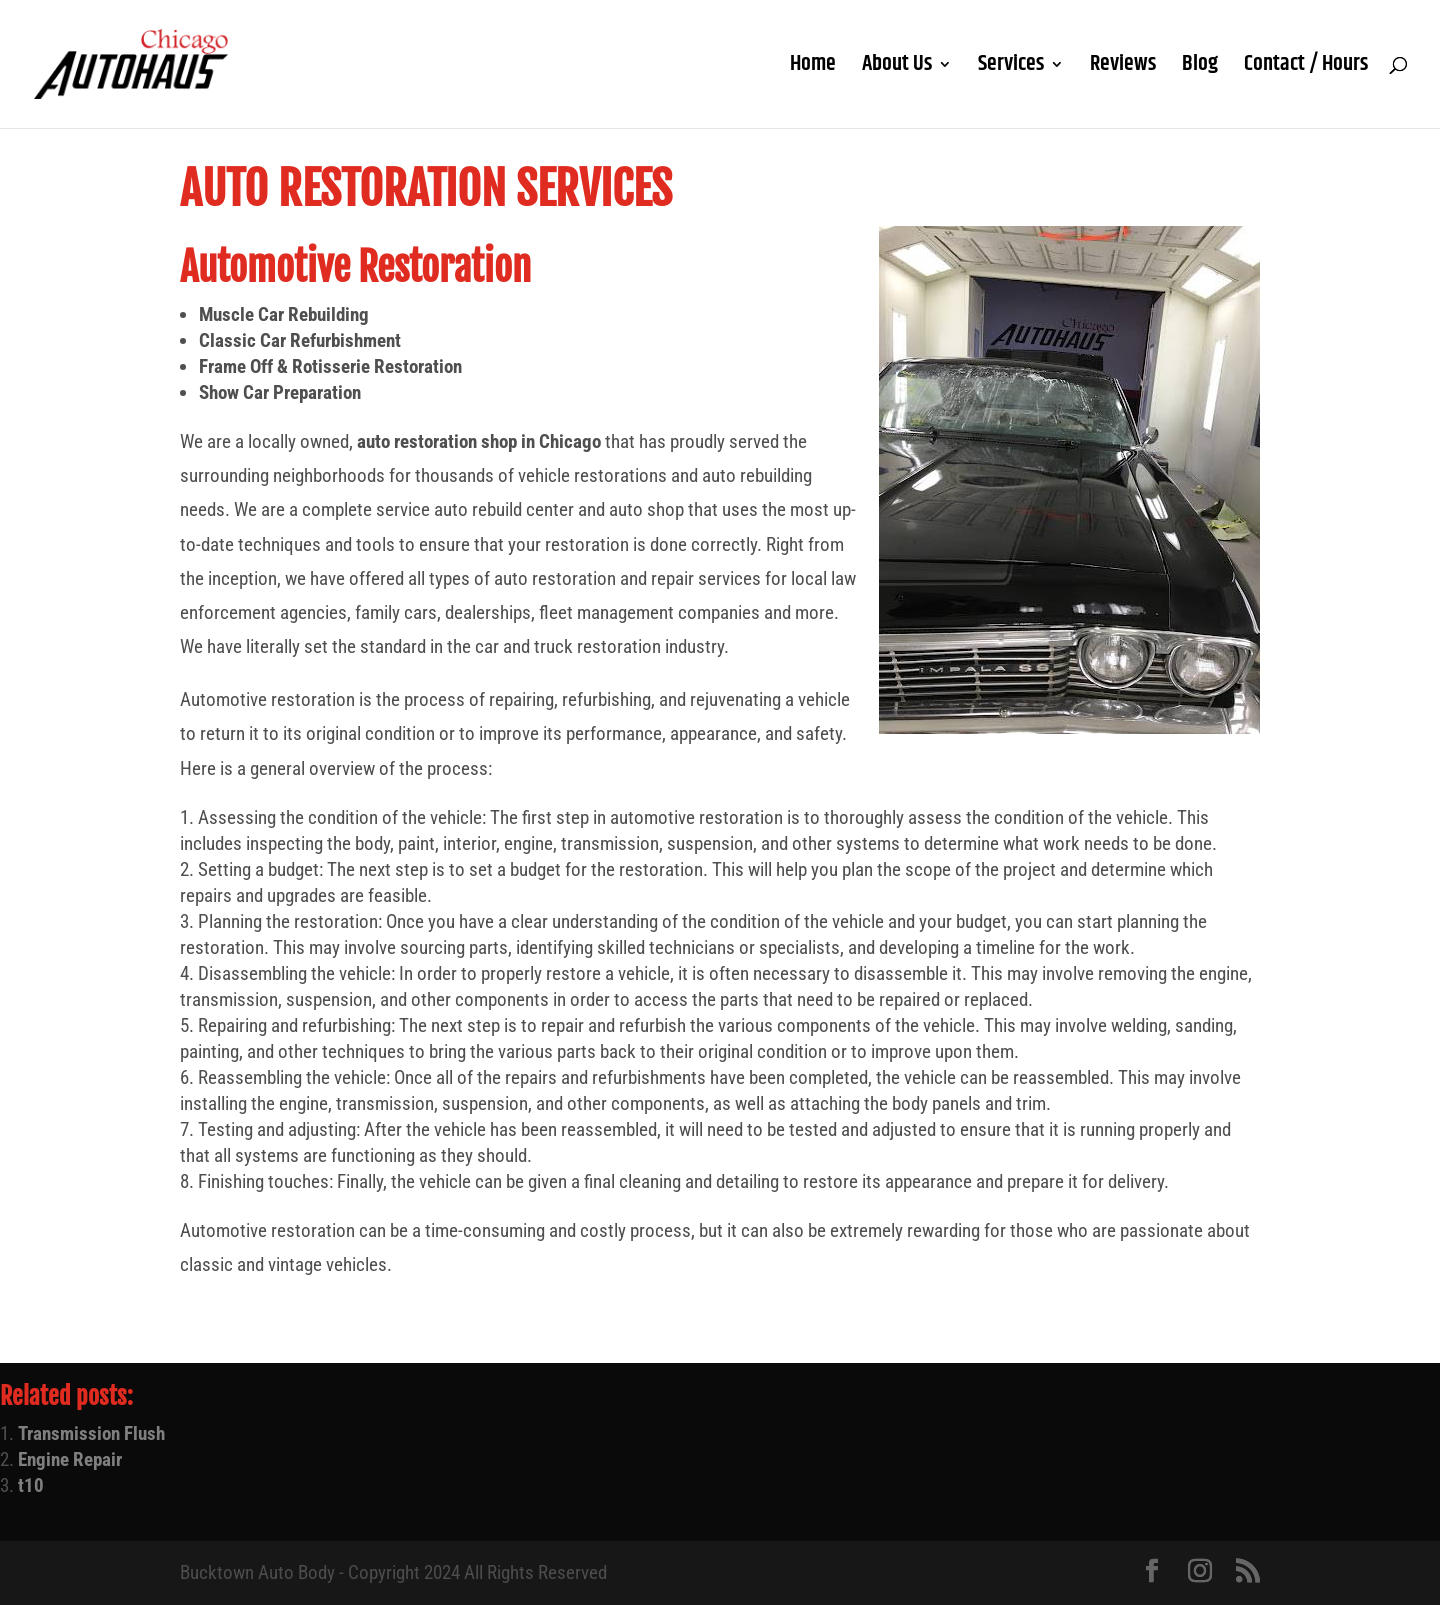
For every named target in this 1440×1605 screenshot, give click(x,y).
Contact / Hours (1306, 69)
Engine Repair (70, 1459)
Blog (1200, 69)
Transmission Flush (91, 1433)
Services (1011, 69)
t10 (31, 1485)
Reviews (1123, 69)
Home (813, 69)
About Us (897, 69)
